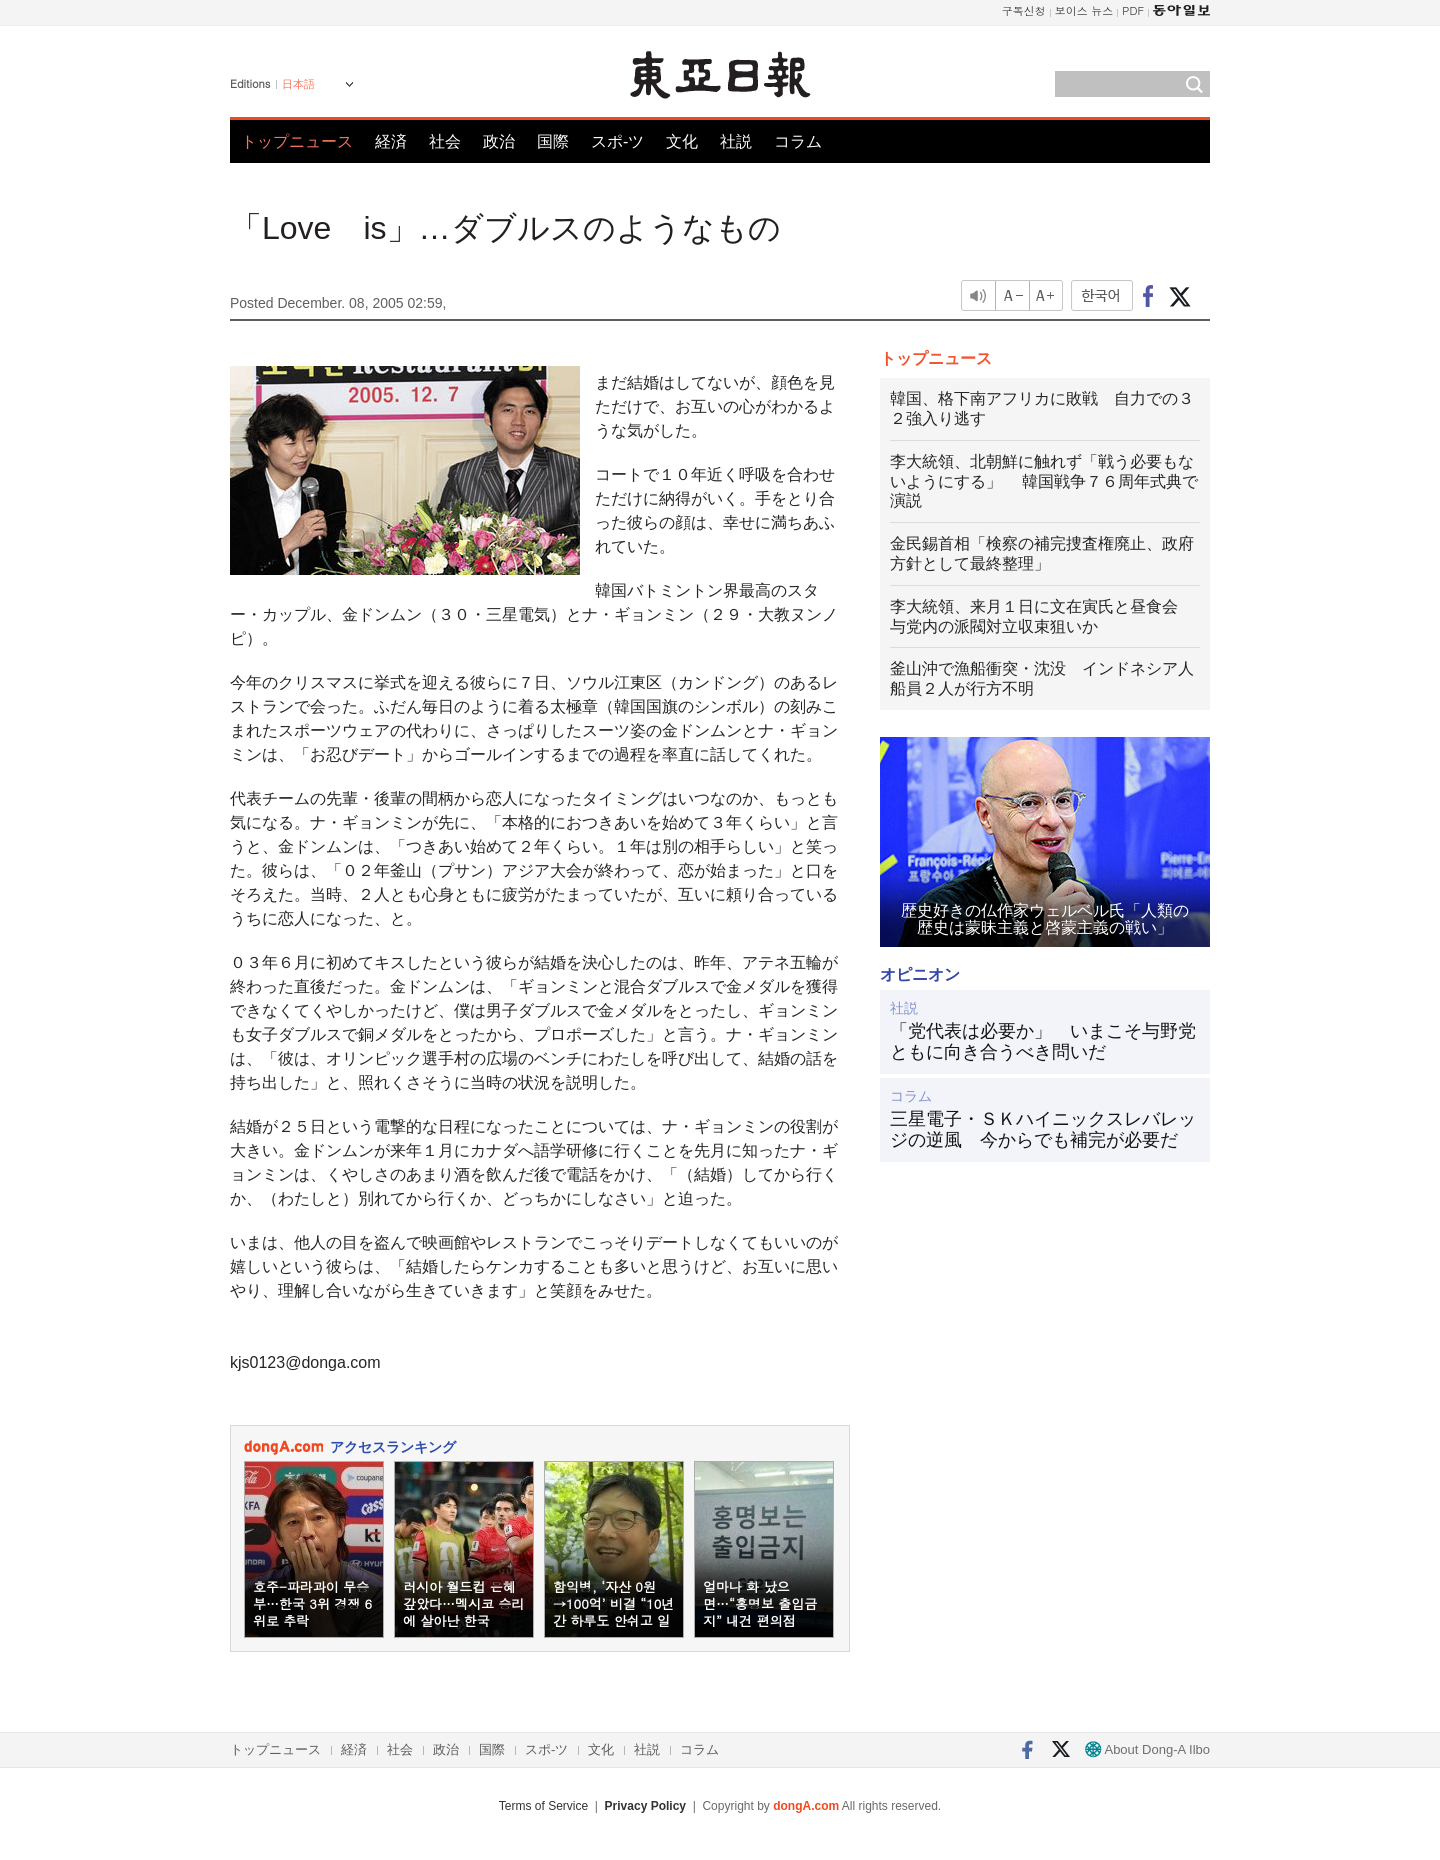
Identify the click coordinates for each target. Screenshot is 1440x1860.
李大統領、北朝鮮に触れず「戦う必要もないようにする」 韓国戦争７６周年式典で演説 (1044, 481)
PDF (1133, 10)
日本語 (298, 84)
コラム (798, 141)
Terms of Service (543, 1806)
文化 (682, 141)
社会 (445, 141)
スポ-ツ (617, 141)
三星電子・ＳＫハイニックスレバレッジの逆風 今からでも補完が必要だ (1043, 1130)
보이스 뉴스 (1084, 10)
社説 (736, 141)
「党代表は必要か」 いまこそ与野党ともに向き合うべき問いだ (1043, 1042)
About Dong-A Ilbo (1147, 1749)
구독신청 (1024, 10)
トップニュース (297, 141)
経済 (391, 141)
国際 (553, 141)
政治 (499, 141)
